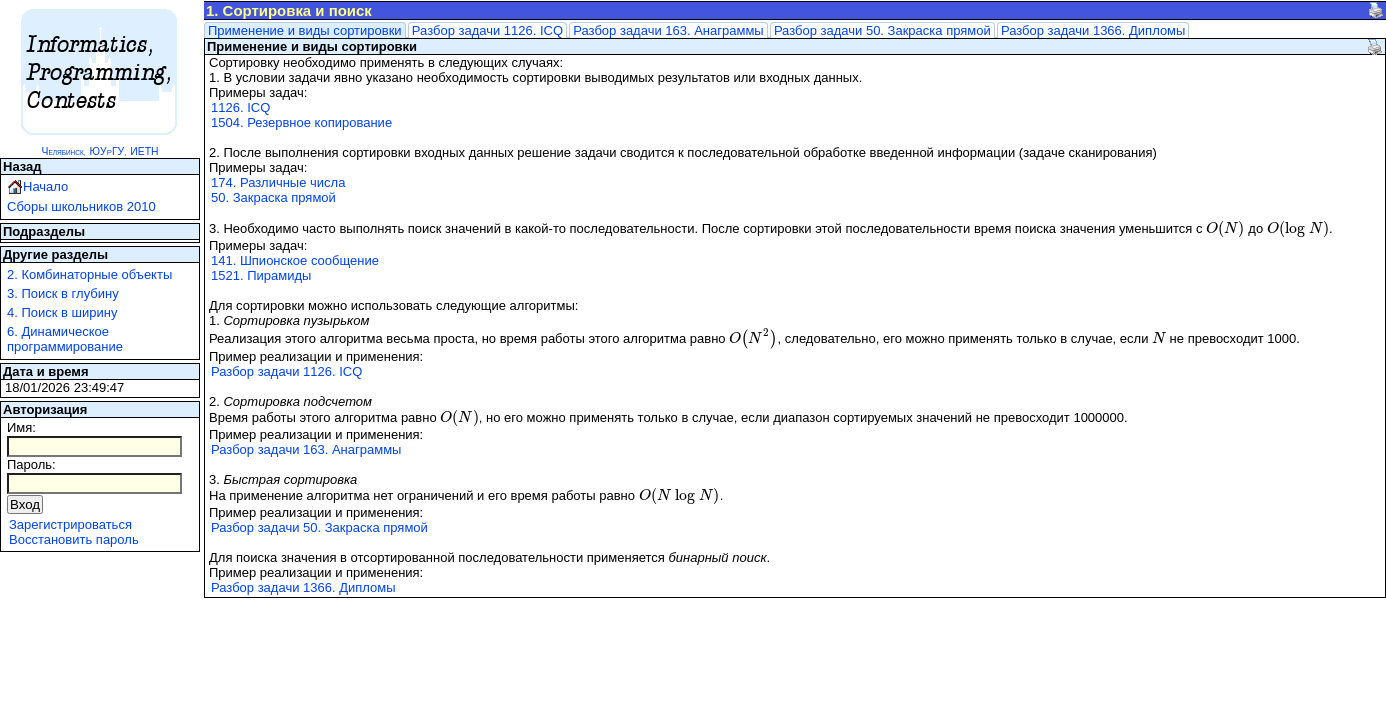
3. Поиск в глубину (63, 293)
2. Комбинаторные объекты (89, 274)
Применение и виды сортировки (305, 30)
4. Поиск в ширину (62, 312)
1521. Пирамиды (261, 275)
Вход (25, 504)
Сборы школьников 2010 (81, 206)
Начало (45, 186)
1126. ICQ (240, 107)
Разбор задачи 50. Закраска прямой (882, 30)
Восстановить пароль (74, 539)
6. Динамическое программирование (65, 339)
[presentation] (1225, 228)
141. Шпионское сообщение (295, 260)
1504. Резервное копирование (301, 122)
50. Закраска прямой (273, 197)
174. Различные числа (278, 182)
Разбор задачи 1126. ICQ (487, 30)
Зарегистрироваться (70, 524)
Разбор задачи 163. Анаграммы (668, 30)
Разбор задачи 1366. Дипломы (1093, 30)
